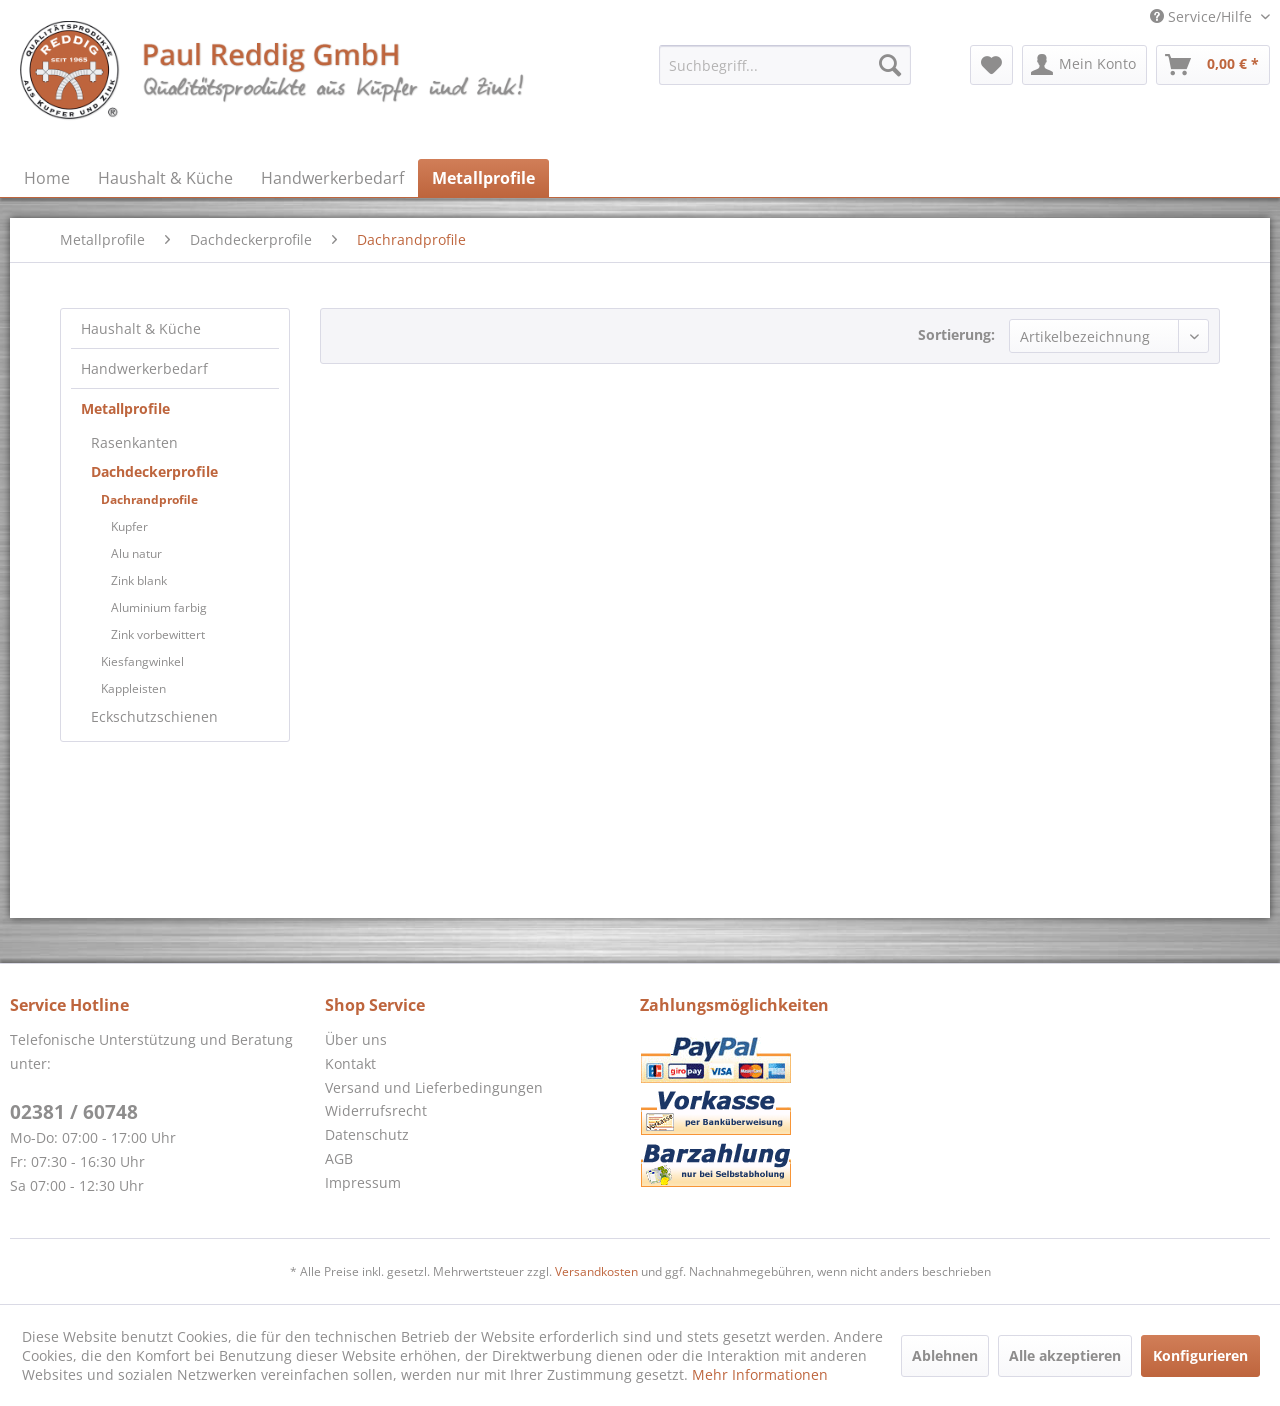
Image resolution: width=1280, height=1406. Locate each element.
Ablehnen (945, 1355)
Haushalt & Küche (141, 328)
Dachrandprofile (149, 499)
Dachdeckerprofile (154, 471)
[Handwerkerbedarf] (332, 178)
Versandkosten (596, 1271)
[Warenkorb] (1213, 65)
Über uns (356, 1039)
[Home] (47, 178)
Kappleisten (133, 688)
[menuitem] (785, 65)
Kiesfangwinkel (142, 661)
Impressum (363, 1182)
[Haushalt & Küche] (165, 178)
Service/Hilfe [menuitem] (1203, 16)
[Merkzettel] (991, 65)
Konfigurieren (1200, 1355)
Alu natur (136, 553)
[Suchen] (890, 65)
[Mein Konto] (1084, 65)
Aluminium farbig (159, 607)
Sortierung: (956, 334)
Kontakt (350, 1063)
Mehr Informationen (760, 1374)
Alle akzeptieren (1065, 1355)
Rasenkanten (134, 442)
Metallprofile (125, 408)
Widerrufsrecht (376, 1110)
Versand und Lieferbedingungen (434, 1087)
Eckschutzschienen (154, 716)
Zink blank (139, 580)
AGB (339, 1158)
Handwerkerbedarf (144, 368)
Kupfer (129, 526)
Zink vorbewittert (158, 634)
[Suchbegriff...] (785, 65)
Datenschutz (367, 1134)
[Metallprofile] (483, 178)
